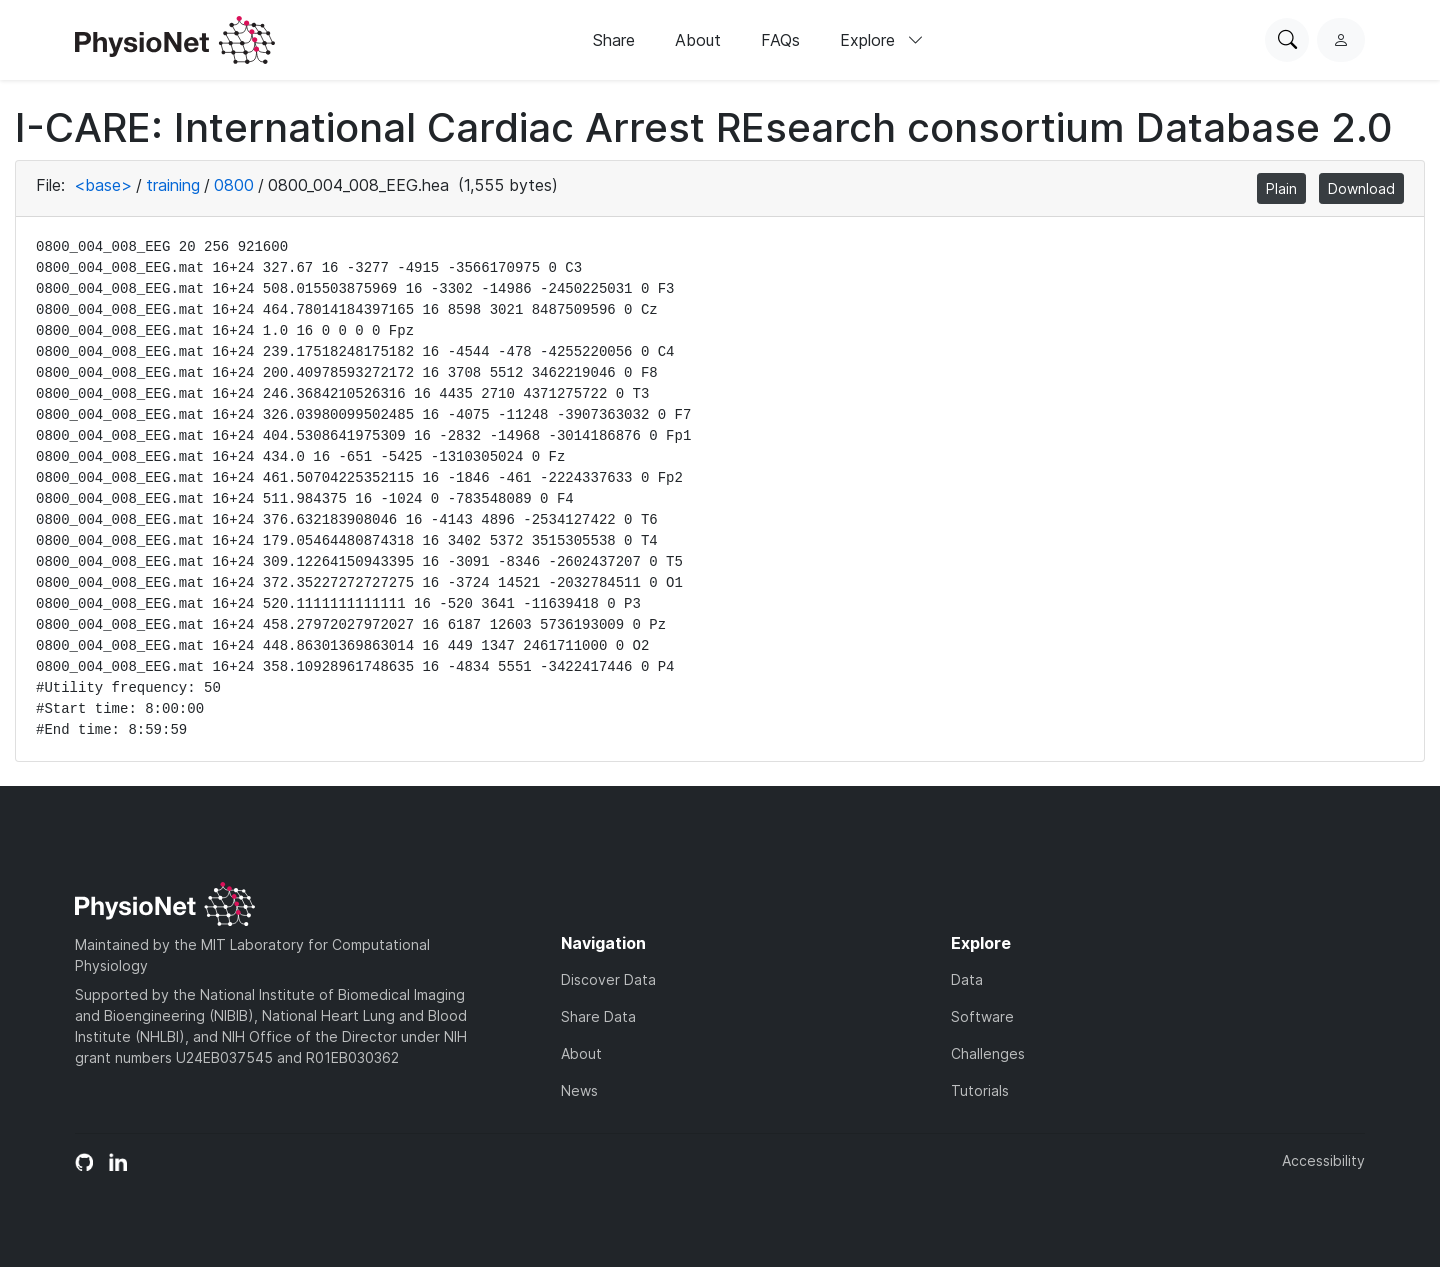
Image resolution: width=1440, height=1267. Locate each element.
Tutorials (980, 1090)
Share (614, 40)
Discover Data (608, 979)
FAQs (780, 40)
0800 (234, 185)
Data (967, 979)
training (173, 185)
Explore (882, 40)
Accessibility (1323, 1160)
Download (1361, 188)
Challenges (988, 1053)
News (579, 1090)
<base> (103, 185)
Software (982, 1016)
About (698, 40)
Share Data (598, 1016)
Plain (1281, 188)
